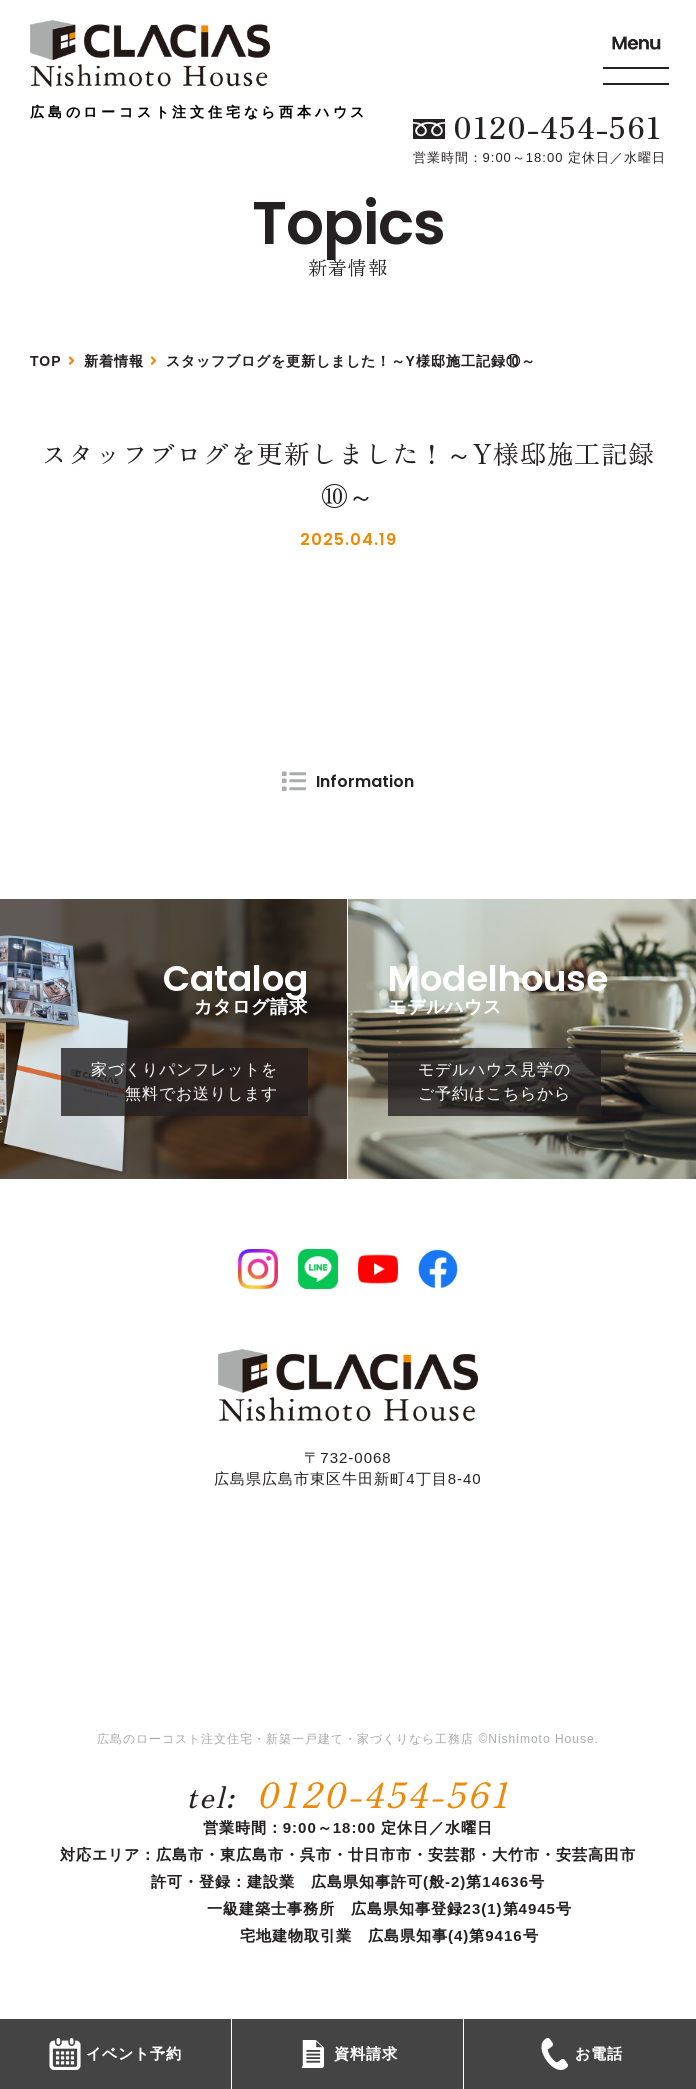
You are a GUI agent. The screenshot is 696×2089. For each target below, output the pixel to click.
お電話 (580, 2054)
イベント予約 (115, 2054)
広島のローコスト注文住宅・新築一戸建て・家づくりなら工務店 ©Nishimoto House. (348, 1739)
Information (365, 781)
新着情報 (114, 361)
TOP (46, 361)
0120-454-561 (383, 1792)
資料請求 (347, 2054)
